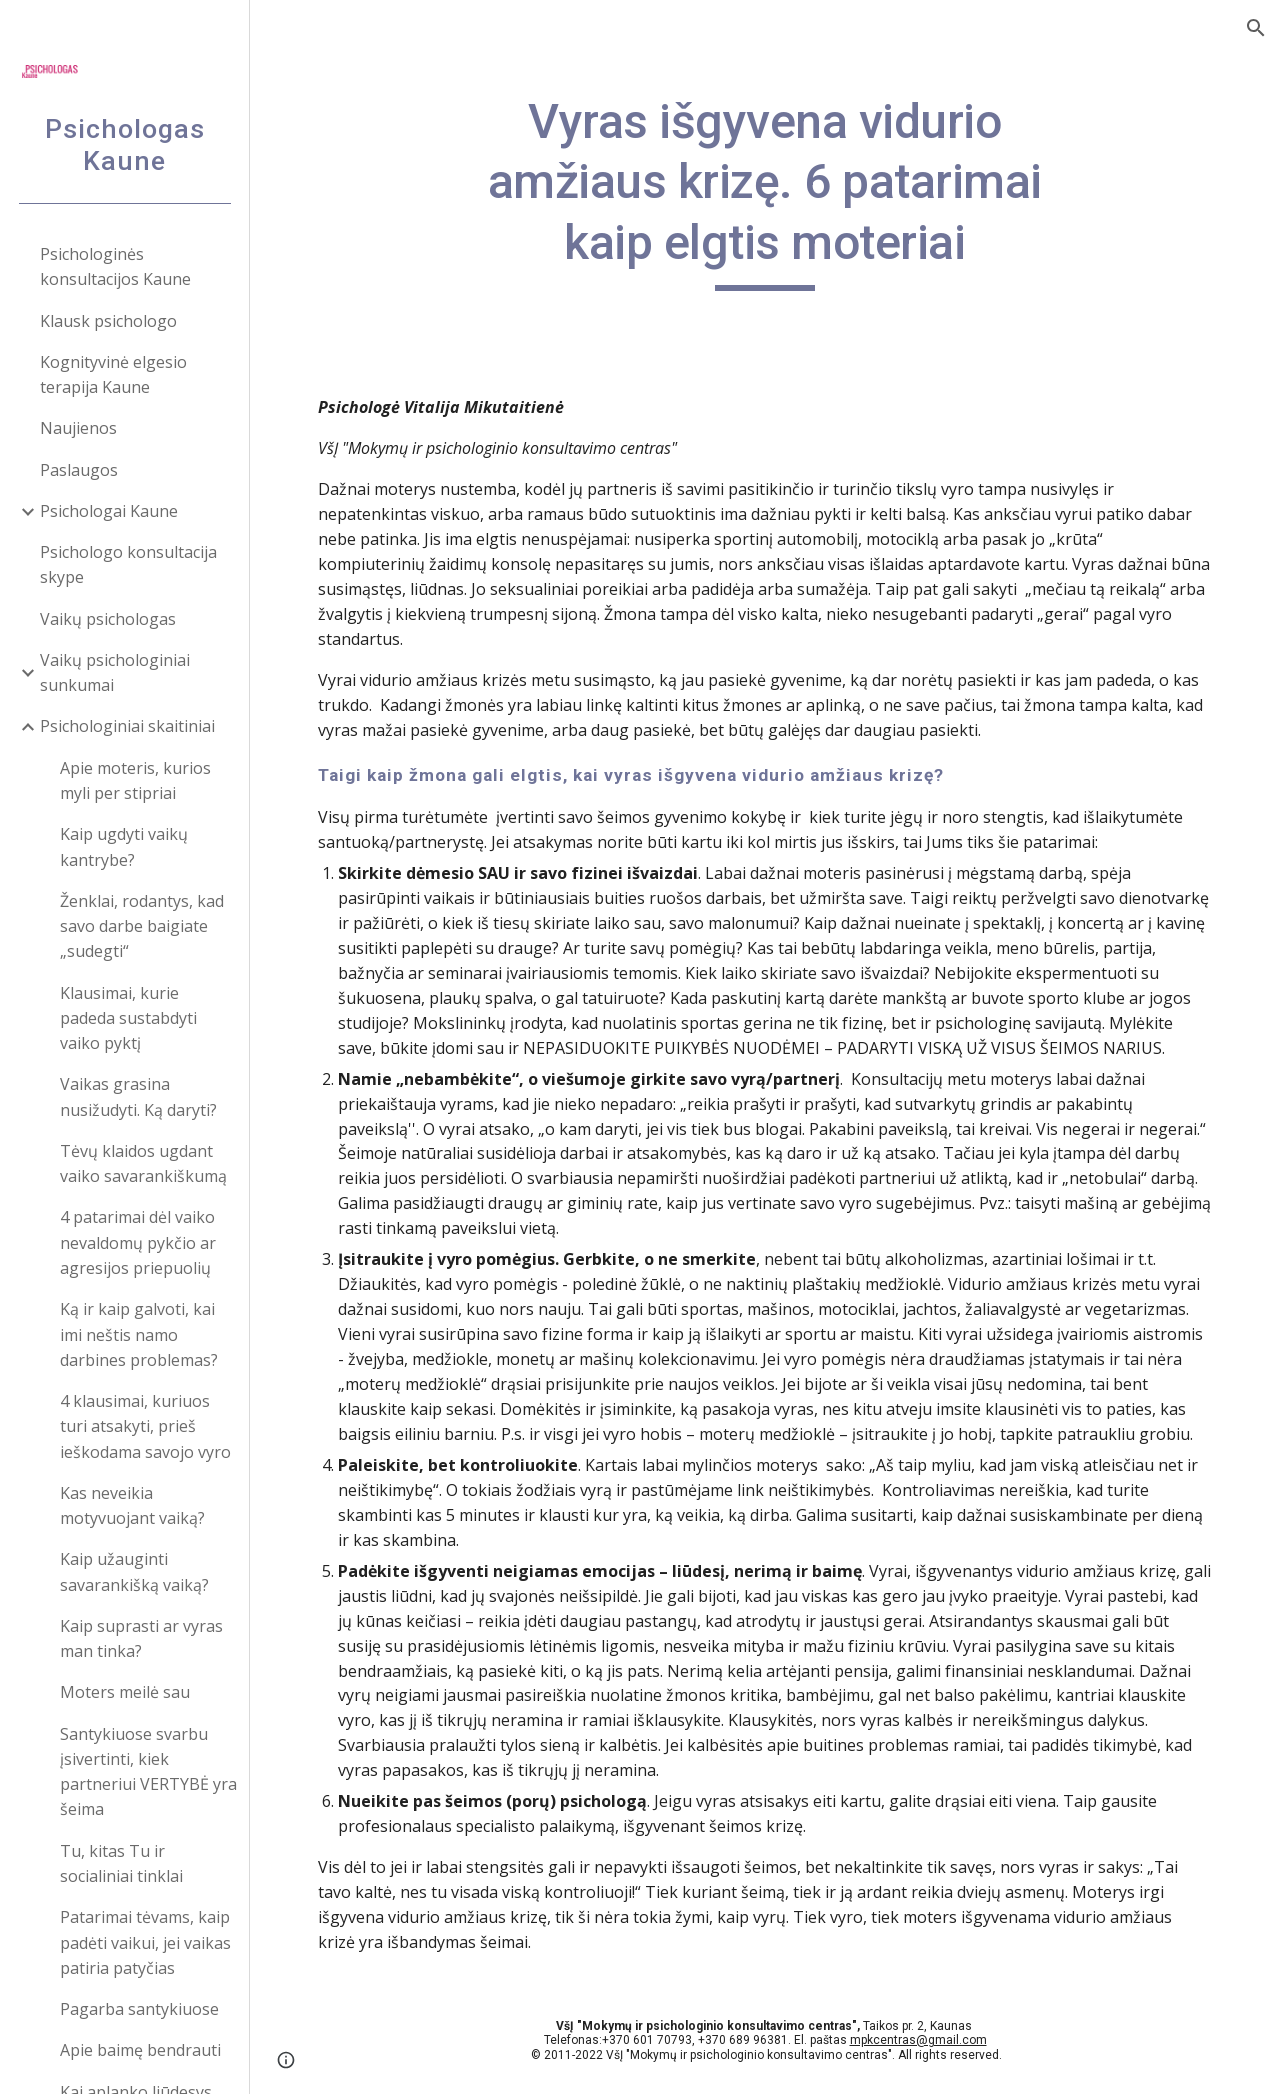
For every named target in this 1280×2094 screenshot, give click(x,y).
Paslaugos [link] (79, 470)
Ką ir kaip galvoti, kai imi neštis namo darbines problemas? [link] (139, 1334)
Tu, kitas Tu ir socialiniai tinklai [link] (121, 1863)
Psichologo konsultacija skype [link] (128, 564)
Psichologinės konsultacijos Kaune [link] (115, 266)
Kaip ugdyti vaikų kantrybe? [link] (124, 846)
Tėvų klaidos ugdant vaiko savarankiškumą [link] (143, 1163)
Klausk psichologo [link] (108, 321)
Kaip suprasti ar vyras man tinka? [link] (141, 1638)
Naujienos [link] (78, 428)
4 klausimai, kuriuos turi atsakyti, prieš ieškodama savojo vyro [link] (145, 1426)
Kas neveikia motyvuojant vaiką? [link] (132, 1505)
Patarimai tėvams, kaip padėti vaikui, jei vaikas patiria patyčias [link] (145, 1942)
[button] (1256, 28)
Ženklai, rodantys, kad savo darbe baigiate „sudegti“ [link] (142, 926)
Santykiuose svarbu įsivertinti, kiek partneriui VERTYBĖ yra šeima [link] (148, 1772)
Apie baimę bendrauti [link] (140, 2050)
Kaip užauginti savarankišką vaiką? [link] (134, 1571)
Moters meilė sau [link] (125, 1692)
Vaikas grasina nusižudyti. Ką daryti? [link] (138, 1096)
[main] (764, 191)
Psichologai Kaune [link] (109, 511)
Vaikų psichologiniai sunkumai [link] (115, 672)
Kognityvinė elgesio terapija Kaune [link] (113, 374)
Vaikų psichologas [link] (108, 619)
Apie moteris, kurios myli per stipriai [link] (135, 780)
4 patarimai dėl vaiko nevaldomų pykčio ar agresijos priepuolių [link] (138, 1242)
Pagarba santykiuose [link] (139, 2009)
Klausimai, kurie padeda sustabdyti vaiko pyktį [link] (128, 1018)
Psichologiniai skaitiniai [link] (127, 726)
